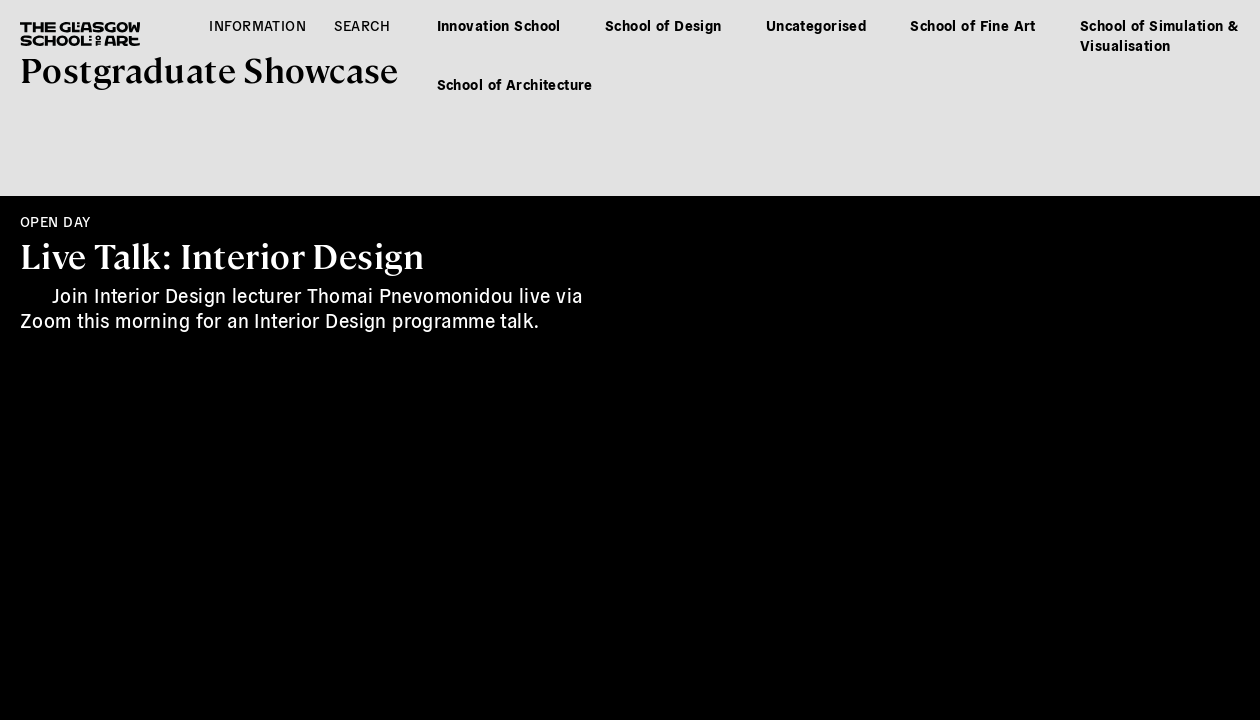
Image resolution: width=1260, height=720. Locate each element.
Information (257, 25)
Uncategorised (816, 25)
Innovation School (499, 25)
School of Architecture (515, 84)
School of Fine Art (973, 25)
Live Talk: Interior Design (222, 254)
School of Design (663, 25)
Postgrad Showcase (209, 68)
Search (362, 25)
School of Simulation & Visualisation (1159, 35)
